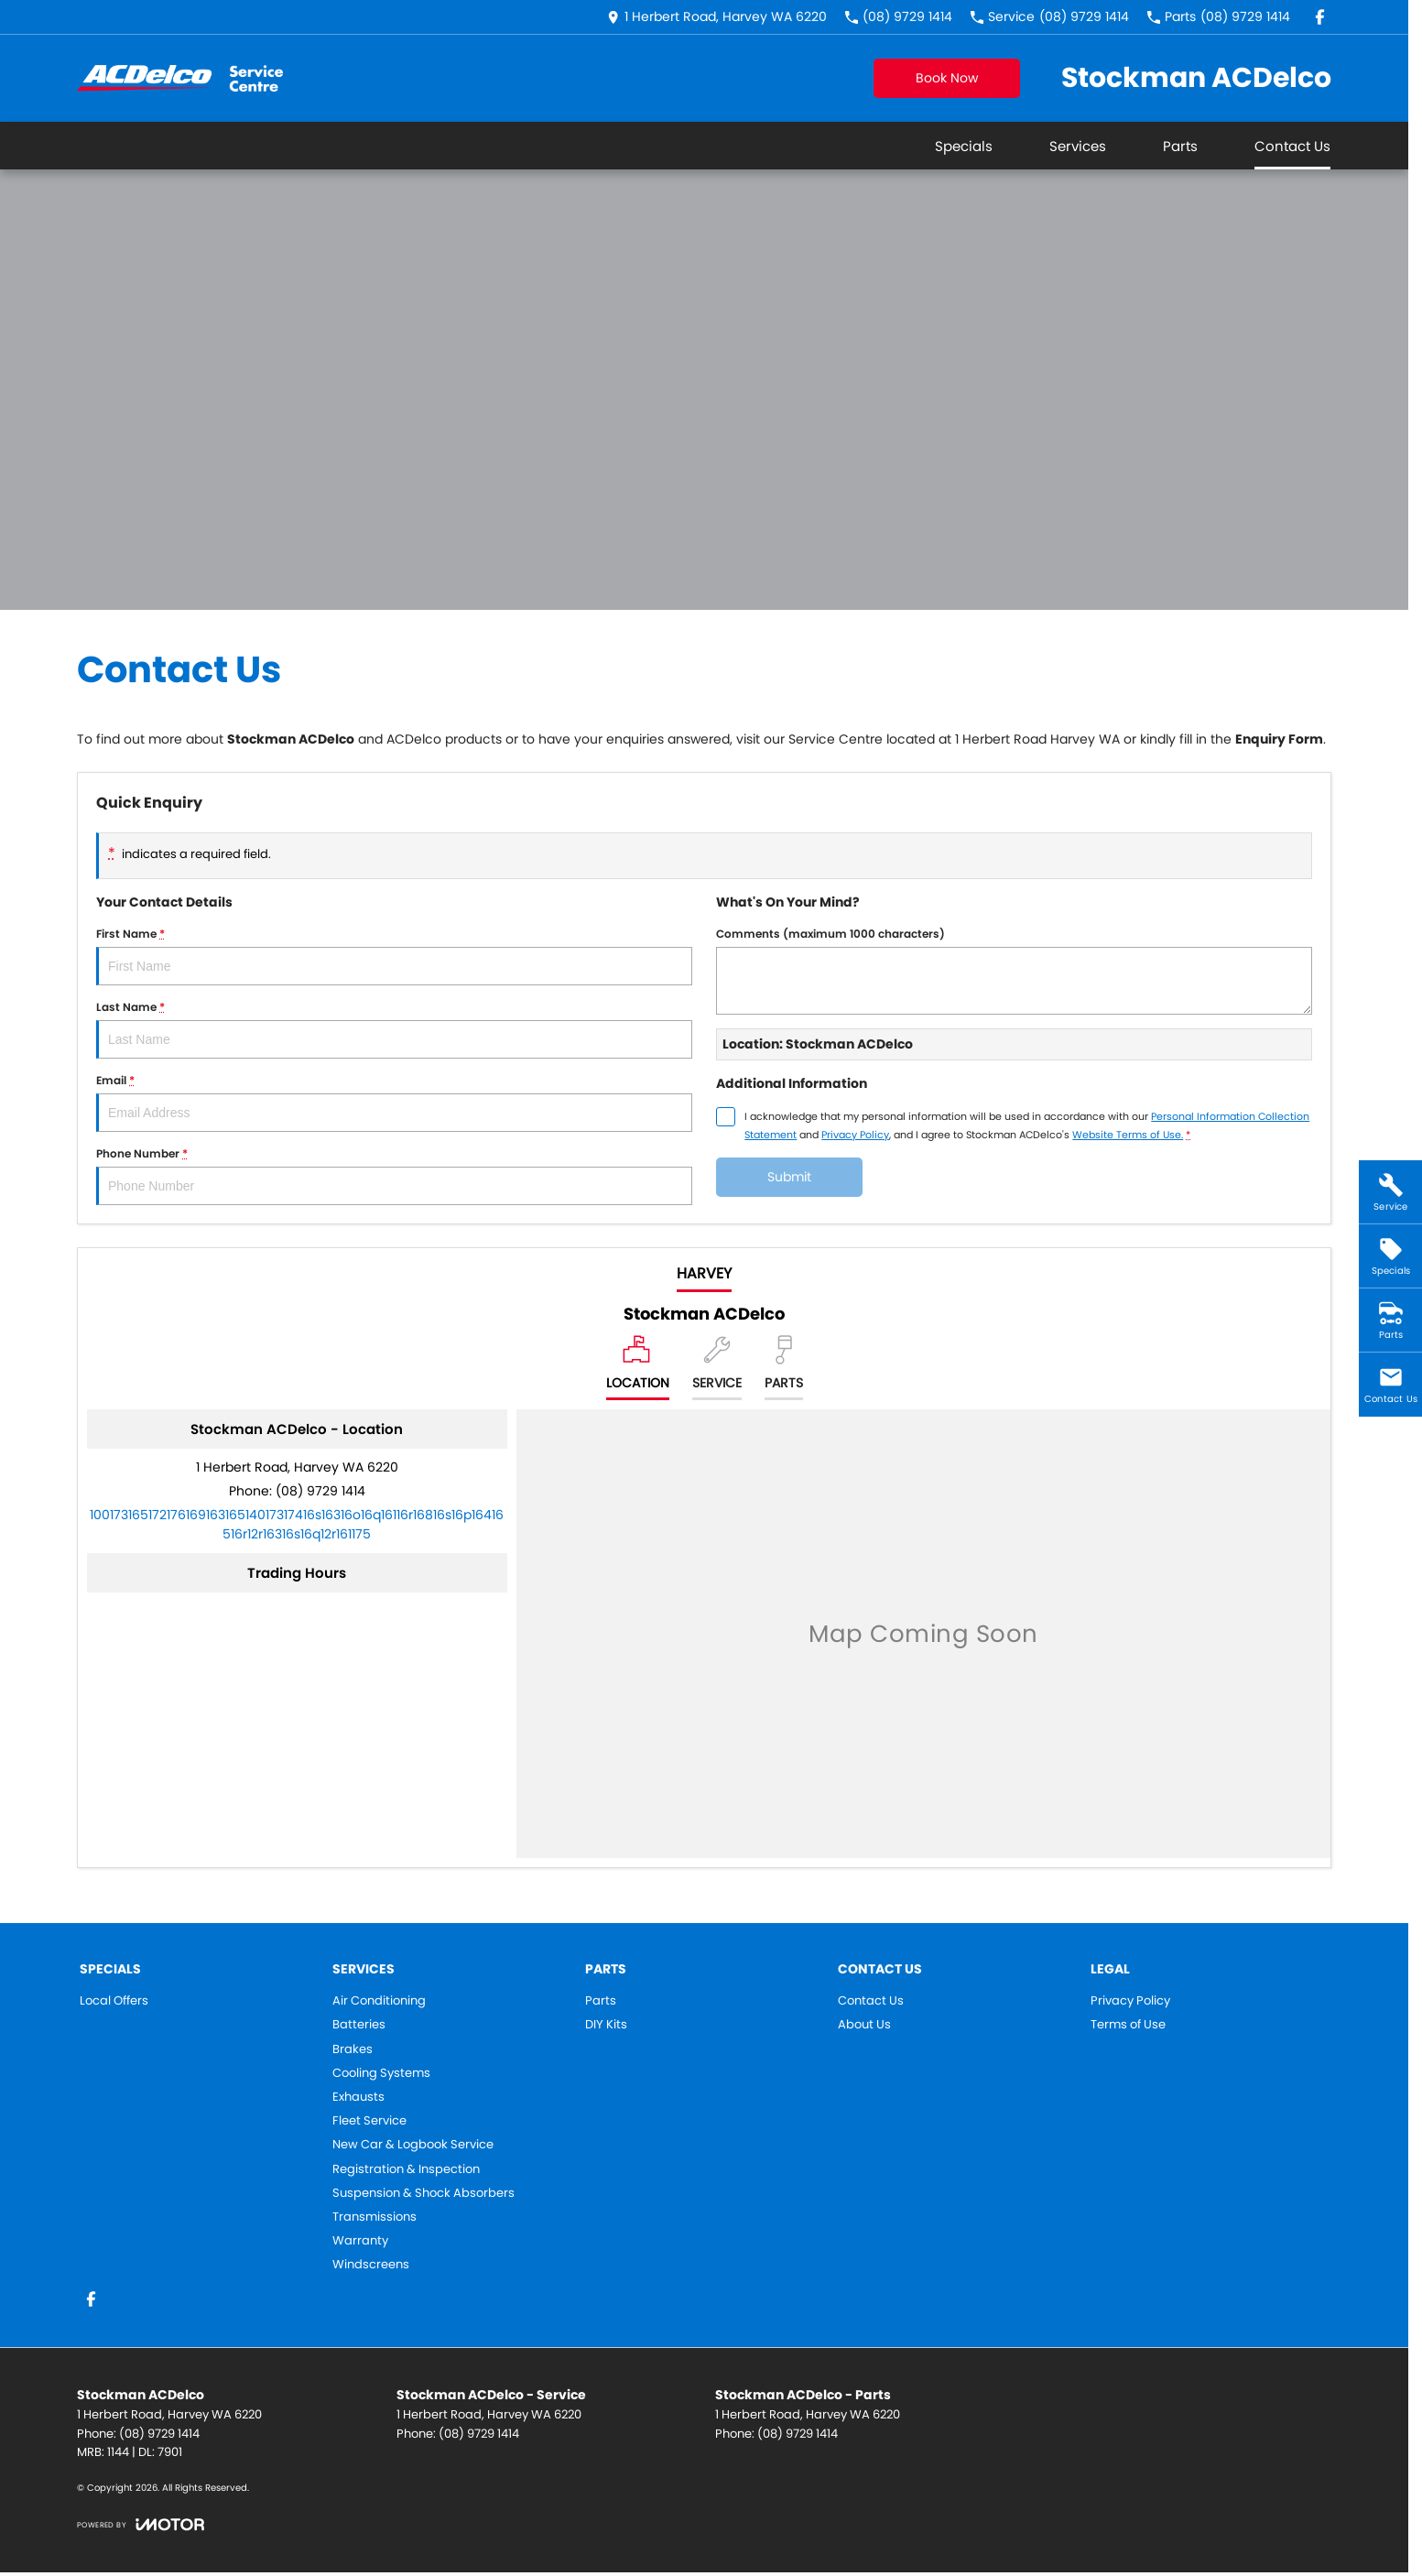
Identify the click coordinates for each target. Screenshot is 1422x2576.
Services (1077, 146)
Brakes (352, 2049)
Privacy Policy (1130, 2001)
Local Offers (114, 2001)
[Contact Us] (717, 16)
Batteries (358, 2024)
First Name (394, 955)
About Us (864, 2024)
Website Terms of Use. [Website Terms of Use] (1127, 1134)
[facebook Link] (1319, 16)
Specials (964, 146)
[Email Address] (297, 1524)
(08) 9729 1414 (320, 1491)
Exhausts (358, 2097)
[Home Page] (180, 78)
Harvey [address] (704, 1273)
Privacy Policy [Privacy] (855, 1134)
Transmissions (374, 2217)
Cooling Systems (381, 2073)
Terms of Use (1128, 2024)
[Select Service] (717, 1368)
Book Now (947, 78)
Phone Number (394, 1175)
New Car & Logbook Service (413, 2144)
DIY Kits (606, 2024)
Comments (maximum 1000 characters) (1014, 970)
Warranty (360, 2241)
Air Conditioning (379, 2001)
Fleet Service (369, 2121)
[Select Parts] (784, 1368)
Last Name (394, 1029)
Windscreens (370, 2264)
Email (394, 1102)
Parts (1180, 146)
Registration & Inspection (406, 2169)
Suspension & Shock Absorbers (423, 2193)
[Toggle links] (140, 2524)
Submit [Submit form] (789, 1177)
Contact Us (1292, 146)
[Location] (637, 1368)
